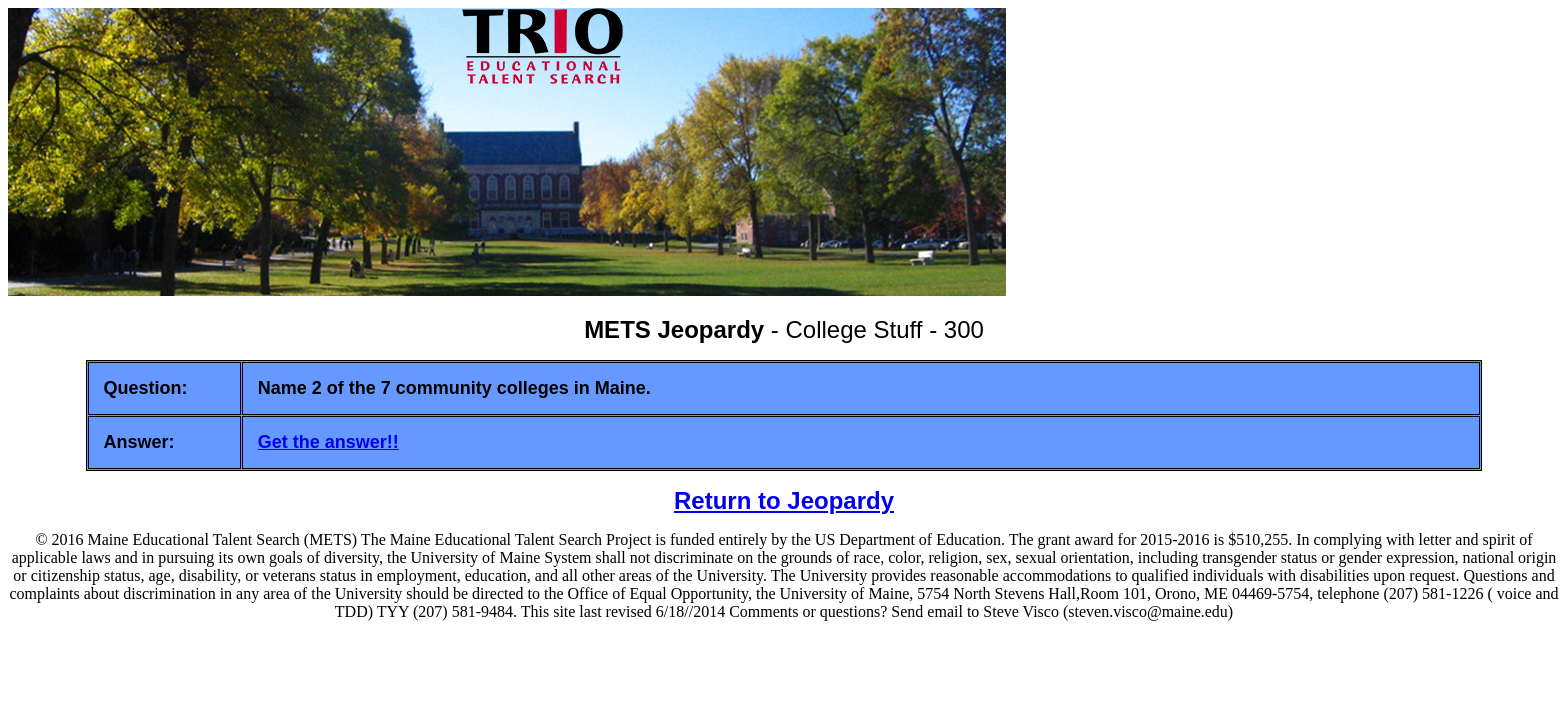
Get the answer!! (328, 442)
